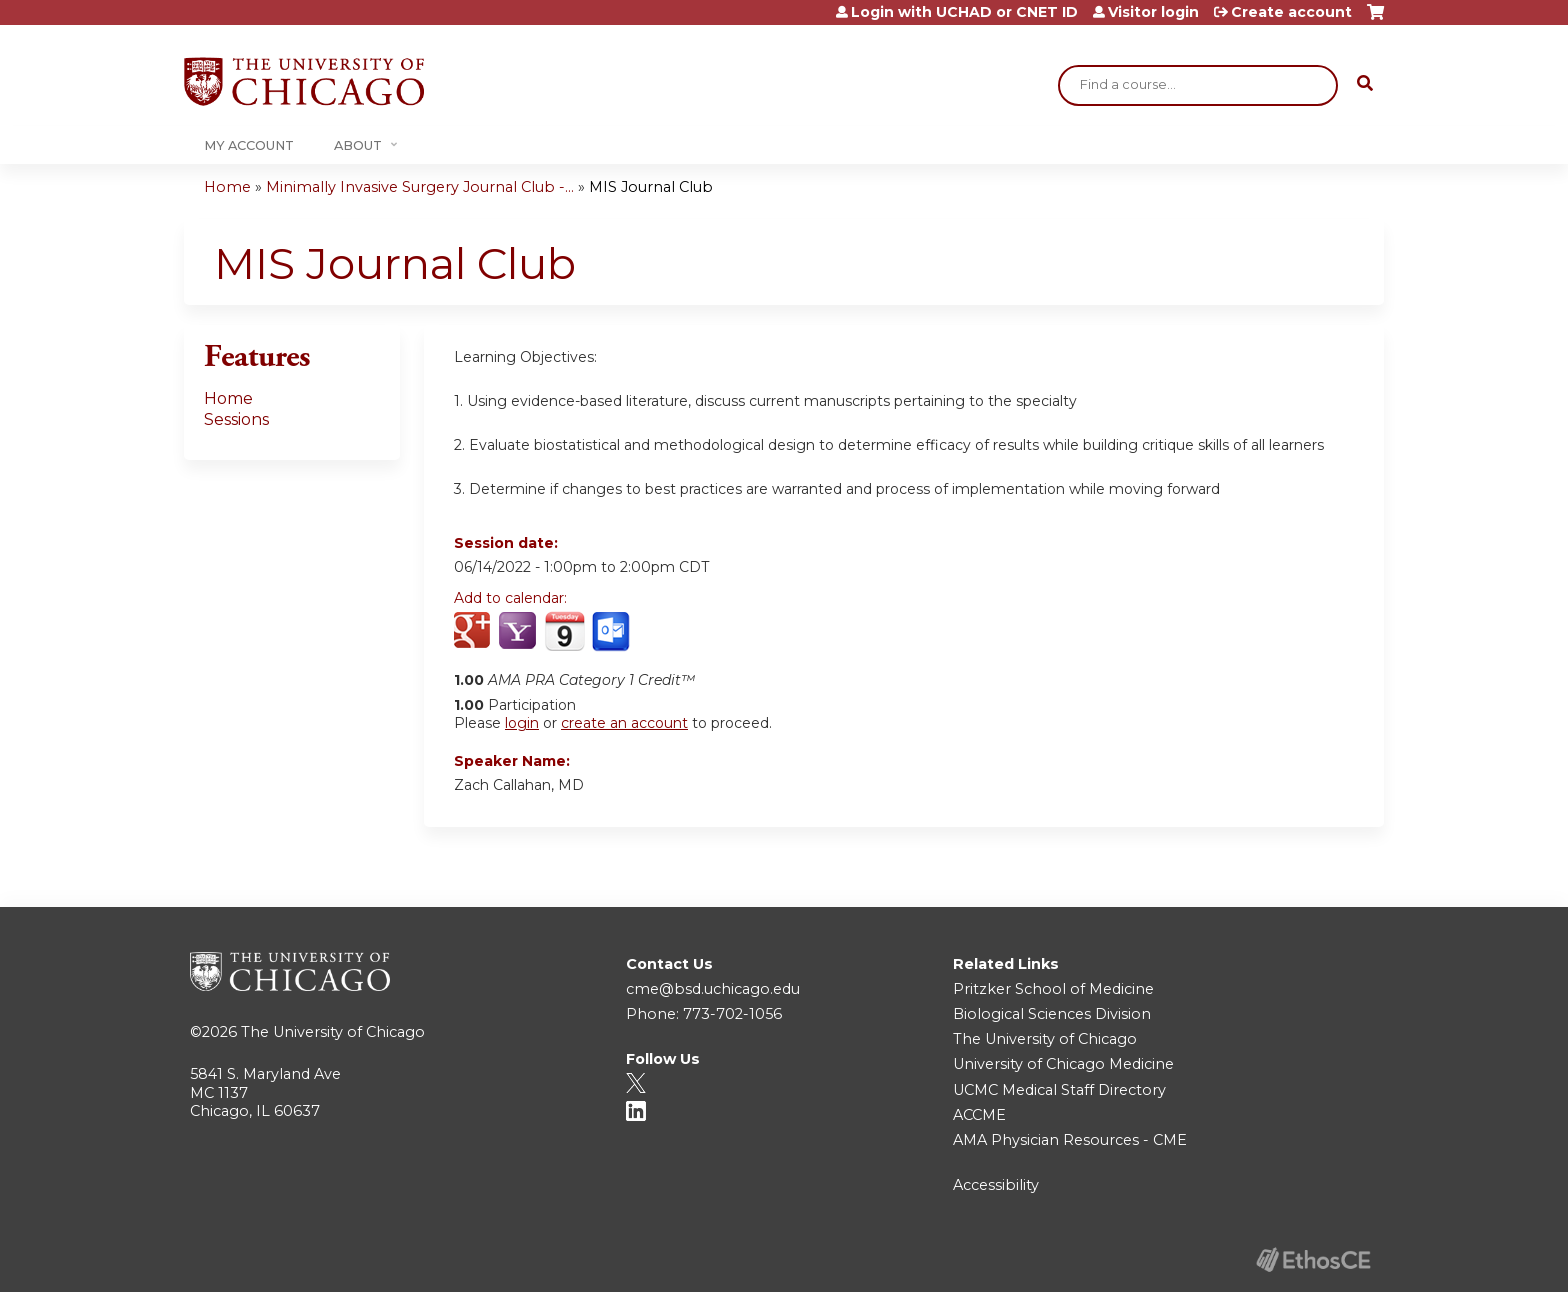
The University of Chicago (333, 1032)
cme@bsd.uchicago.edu (713, 989)
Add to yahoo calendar (519, 632)
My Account (249, 145)
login (522, 723)
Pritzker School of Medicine (1053, 989)
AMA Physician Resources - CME (1070, 1140)
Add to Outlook (612, 632)
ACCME (979, 1115)
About (358, 145)
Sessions (236, 419)
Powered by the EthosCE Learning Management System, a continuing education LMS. (1313, 1259)
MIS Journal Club (651, 187)
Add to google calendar (474, 632)
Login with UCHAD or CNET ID (964, 12)
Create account (1291, 12)
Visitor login (1153, 12)
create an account (624, 723)
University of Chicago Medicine (1063, 1064)
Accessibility (996, 1185)
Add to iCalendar (564, 631)
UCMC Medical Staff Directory (1059, 1090)
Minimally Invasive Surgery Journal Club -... (420, 187)
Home (227, 187)
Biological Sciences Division (1052, 1014)
